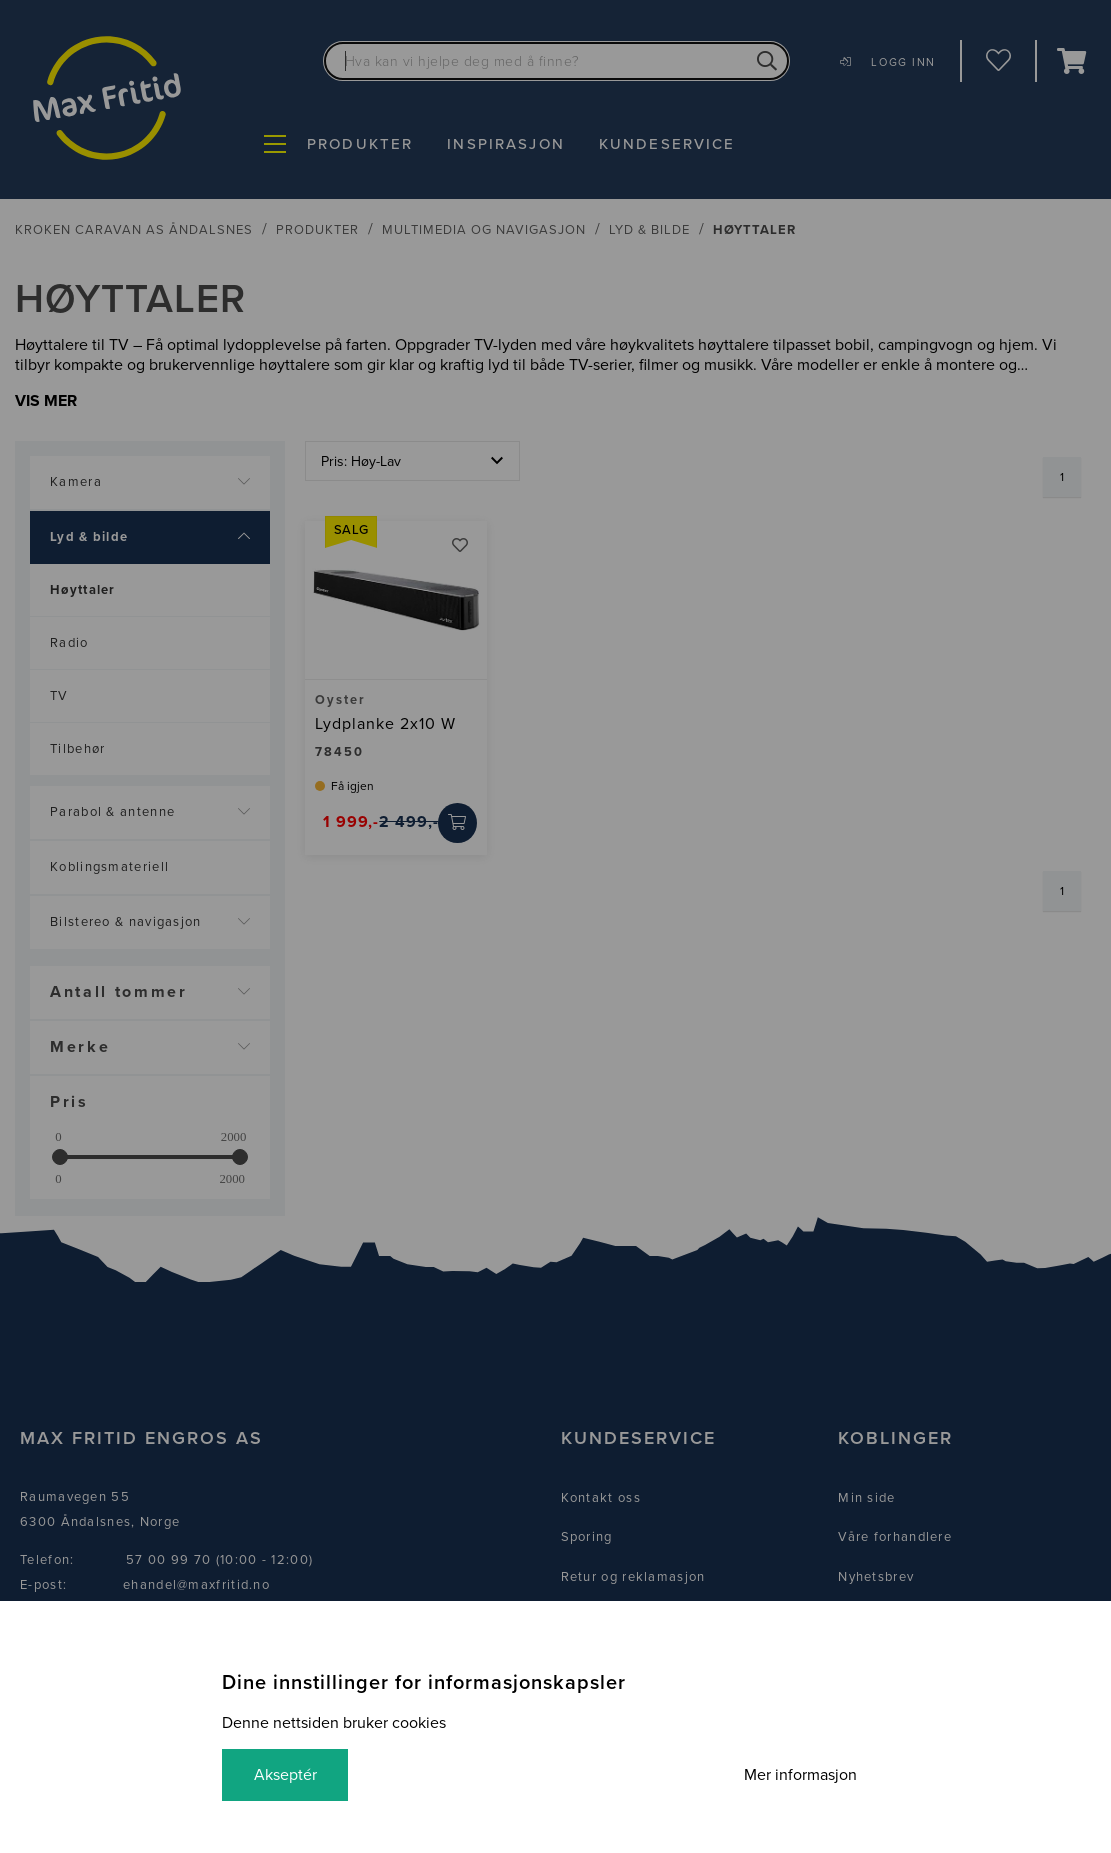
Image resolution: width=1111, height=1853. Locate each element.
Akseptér (285, 1775)
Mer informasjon (800, 1775)
